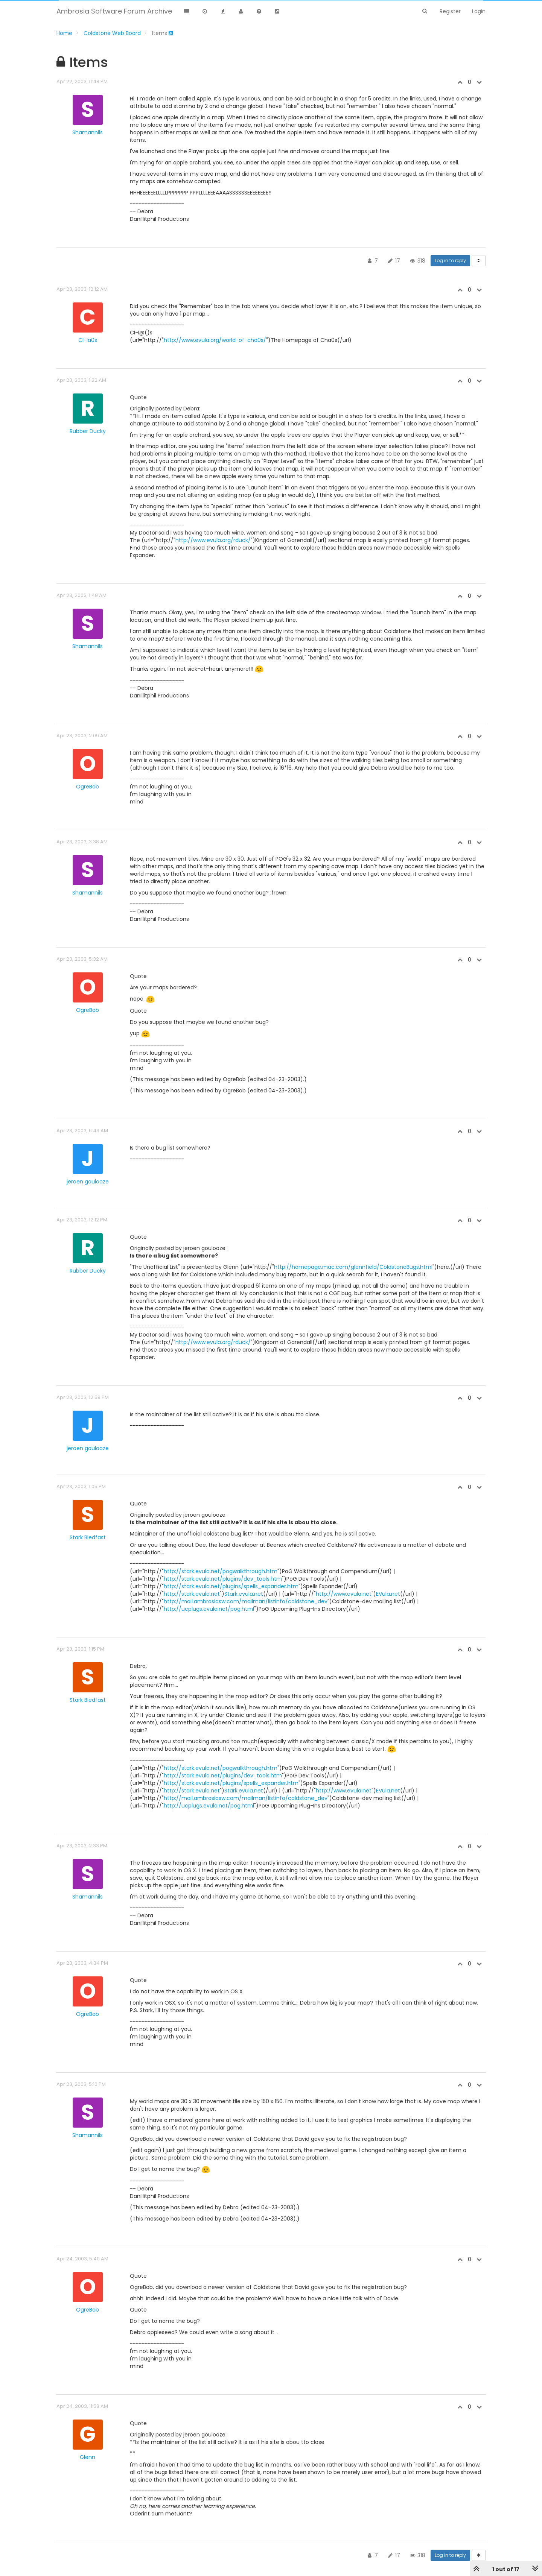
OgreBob (87, 786)
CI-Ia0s (87, 340)
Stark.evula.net (243, 1594)
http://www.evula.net (343, 1594)
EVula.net (388, 1594)
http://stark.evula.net (192, 1594)
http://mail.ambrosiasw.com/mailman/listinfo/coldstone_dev (245, 1601)
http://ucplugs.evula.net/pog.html (209, 1609)
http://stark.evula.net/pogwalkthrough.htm (220, 1571)
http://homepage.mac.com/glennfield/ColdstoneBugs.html (353, 1267)
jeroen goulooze (88, 1181)
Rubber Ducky (88, 431)
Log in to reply (450, 260)
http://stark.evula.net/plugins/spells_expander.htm (231, 1586)
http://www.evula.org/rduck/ (213, 540)
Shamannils (87, 132)
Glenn (87, 2457)
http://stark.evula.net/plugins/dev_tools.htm (223, 1579)
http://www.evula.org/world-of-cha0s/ (215, 340)
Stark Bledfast (88, 1537)
